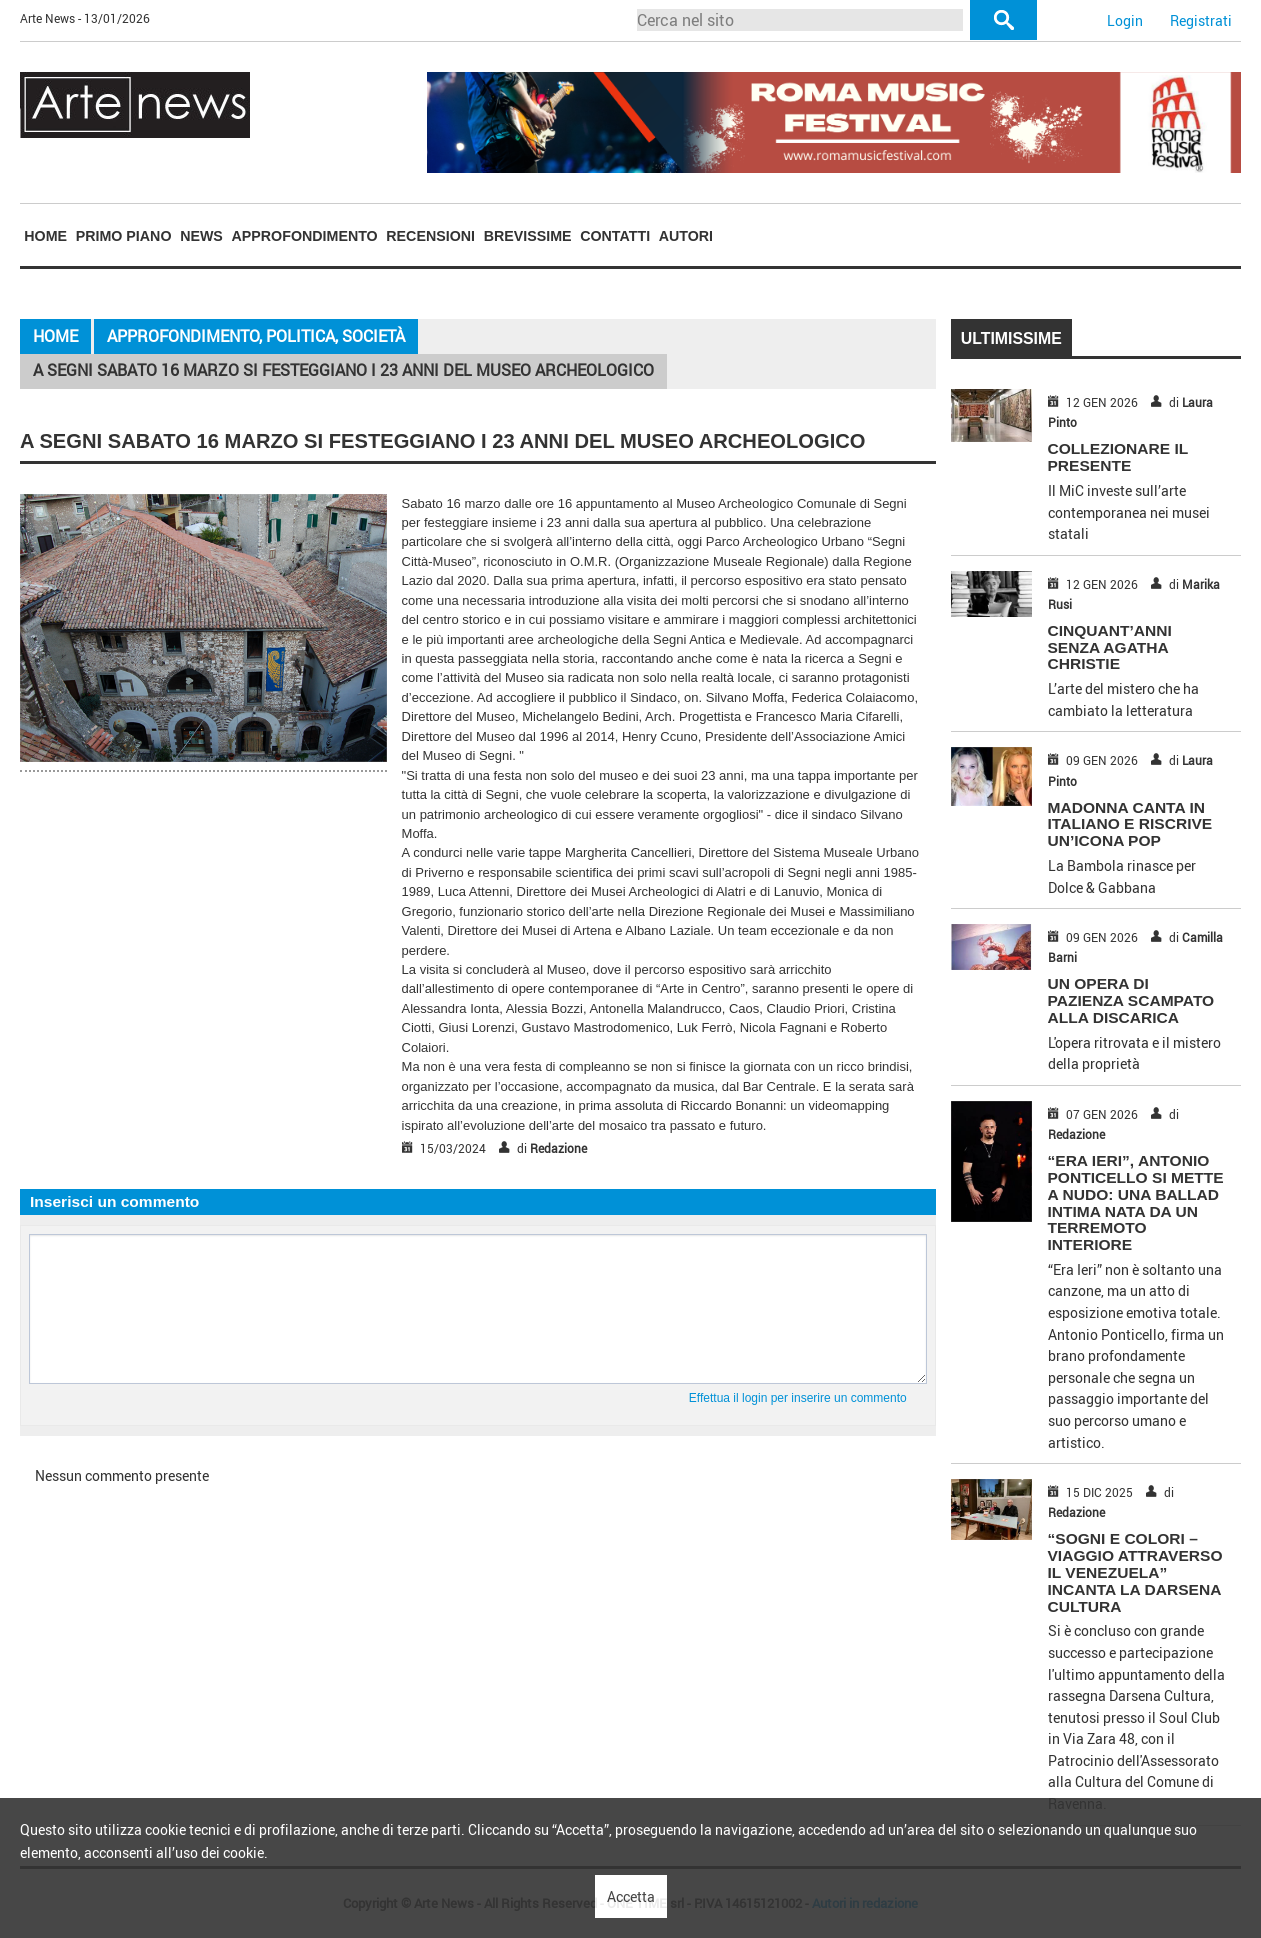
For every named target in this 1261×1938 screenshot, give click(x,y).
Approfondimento (305, 236)
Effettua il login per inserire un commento (798, 1398)
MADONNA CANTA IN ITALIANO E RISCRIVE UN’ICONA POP (1130, 824)
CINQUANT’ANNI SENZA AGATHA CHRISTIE (1110, 647)
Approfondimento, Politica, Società (256, 336)
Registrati (1201, 20)
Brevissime (528, 236)
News (201, 236)
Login (1125, 20)
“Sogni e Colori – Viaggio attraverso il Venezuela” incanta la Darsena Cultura (1135, 1572)
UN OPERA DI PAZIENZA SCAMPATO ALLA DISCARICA (1131, 1000)
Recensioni (430, 236)
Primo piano (124, 236)
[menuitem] (45, 236)
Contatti (615, 236)
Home (45, 236)
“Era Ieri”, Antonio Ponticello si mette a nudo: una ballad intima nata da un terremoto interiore (1136, 1202)
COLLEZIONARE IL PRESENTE (1118, 457)
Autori (686, 236)
